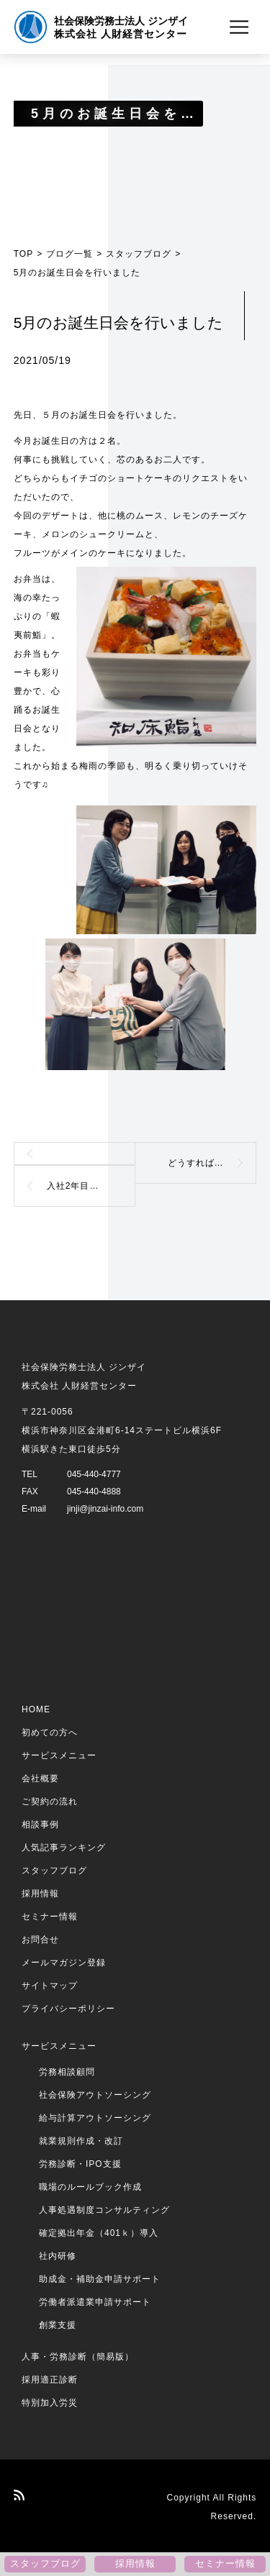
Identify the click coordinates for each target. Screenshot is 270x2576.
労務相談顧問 (67, 2072)
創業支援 (57, 2325)
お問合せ (40, 1940)
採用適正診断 (50, 2380)
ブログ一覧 (69, 254)
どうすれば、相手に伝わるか (212, 1163)
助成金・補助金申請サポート (100, 2279)
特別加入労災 (50, 2403)
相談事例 (40, 1824)
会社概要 (40, 1778)
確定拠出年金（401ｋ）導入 (98, 2233)
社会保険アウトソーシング (95, 2095)
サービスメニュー (59, 1755)
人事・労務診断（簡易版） (78, 2357)
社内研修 (57, 2256)
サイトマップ (50, 1986)
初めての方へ (50, 1732)
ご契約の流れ (50, 1801)
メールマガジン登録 (64, 1963)
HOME (36, 1709)
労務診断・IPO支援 (80, 2164)
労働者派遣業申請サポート (95, 2302)
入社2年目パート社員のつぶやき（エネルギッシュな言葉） (91, 1186)
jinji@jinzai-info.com (105, 1509)
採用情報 (40, 1893)
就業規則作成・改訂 (81, 2141)
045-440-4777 (94, 1474)
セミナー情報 (50, 1917)
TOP (23, 254)
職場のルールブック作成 (90, 2187)
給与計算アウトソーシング (95, 2118)
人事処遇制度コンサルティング (104, 2210)
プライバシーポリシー (68, 2009)
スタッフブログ (138, 254)
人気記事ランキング (64, 1847)
